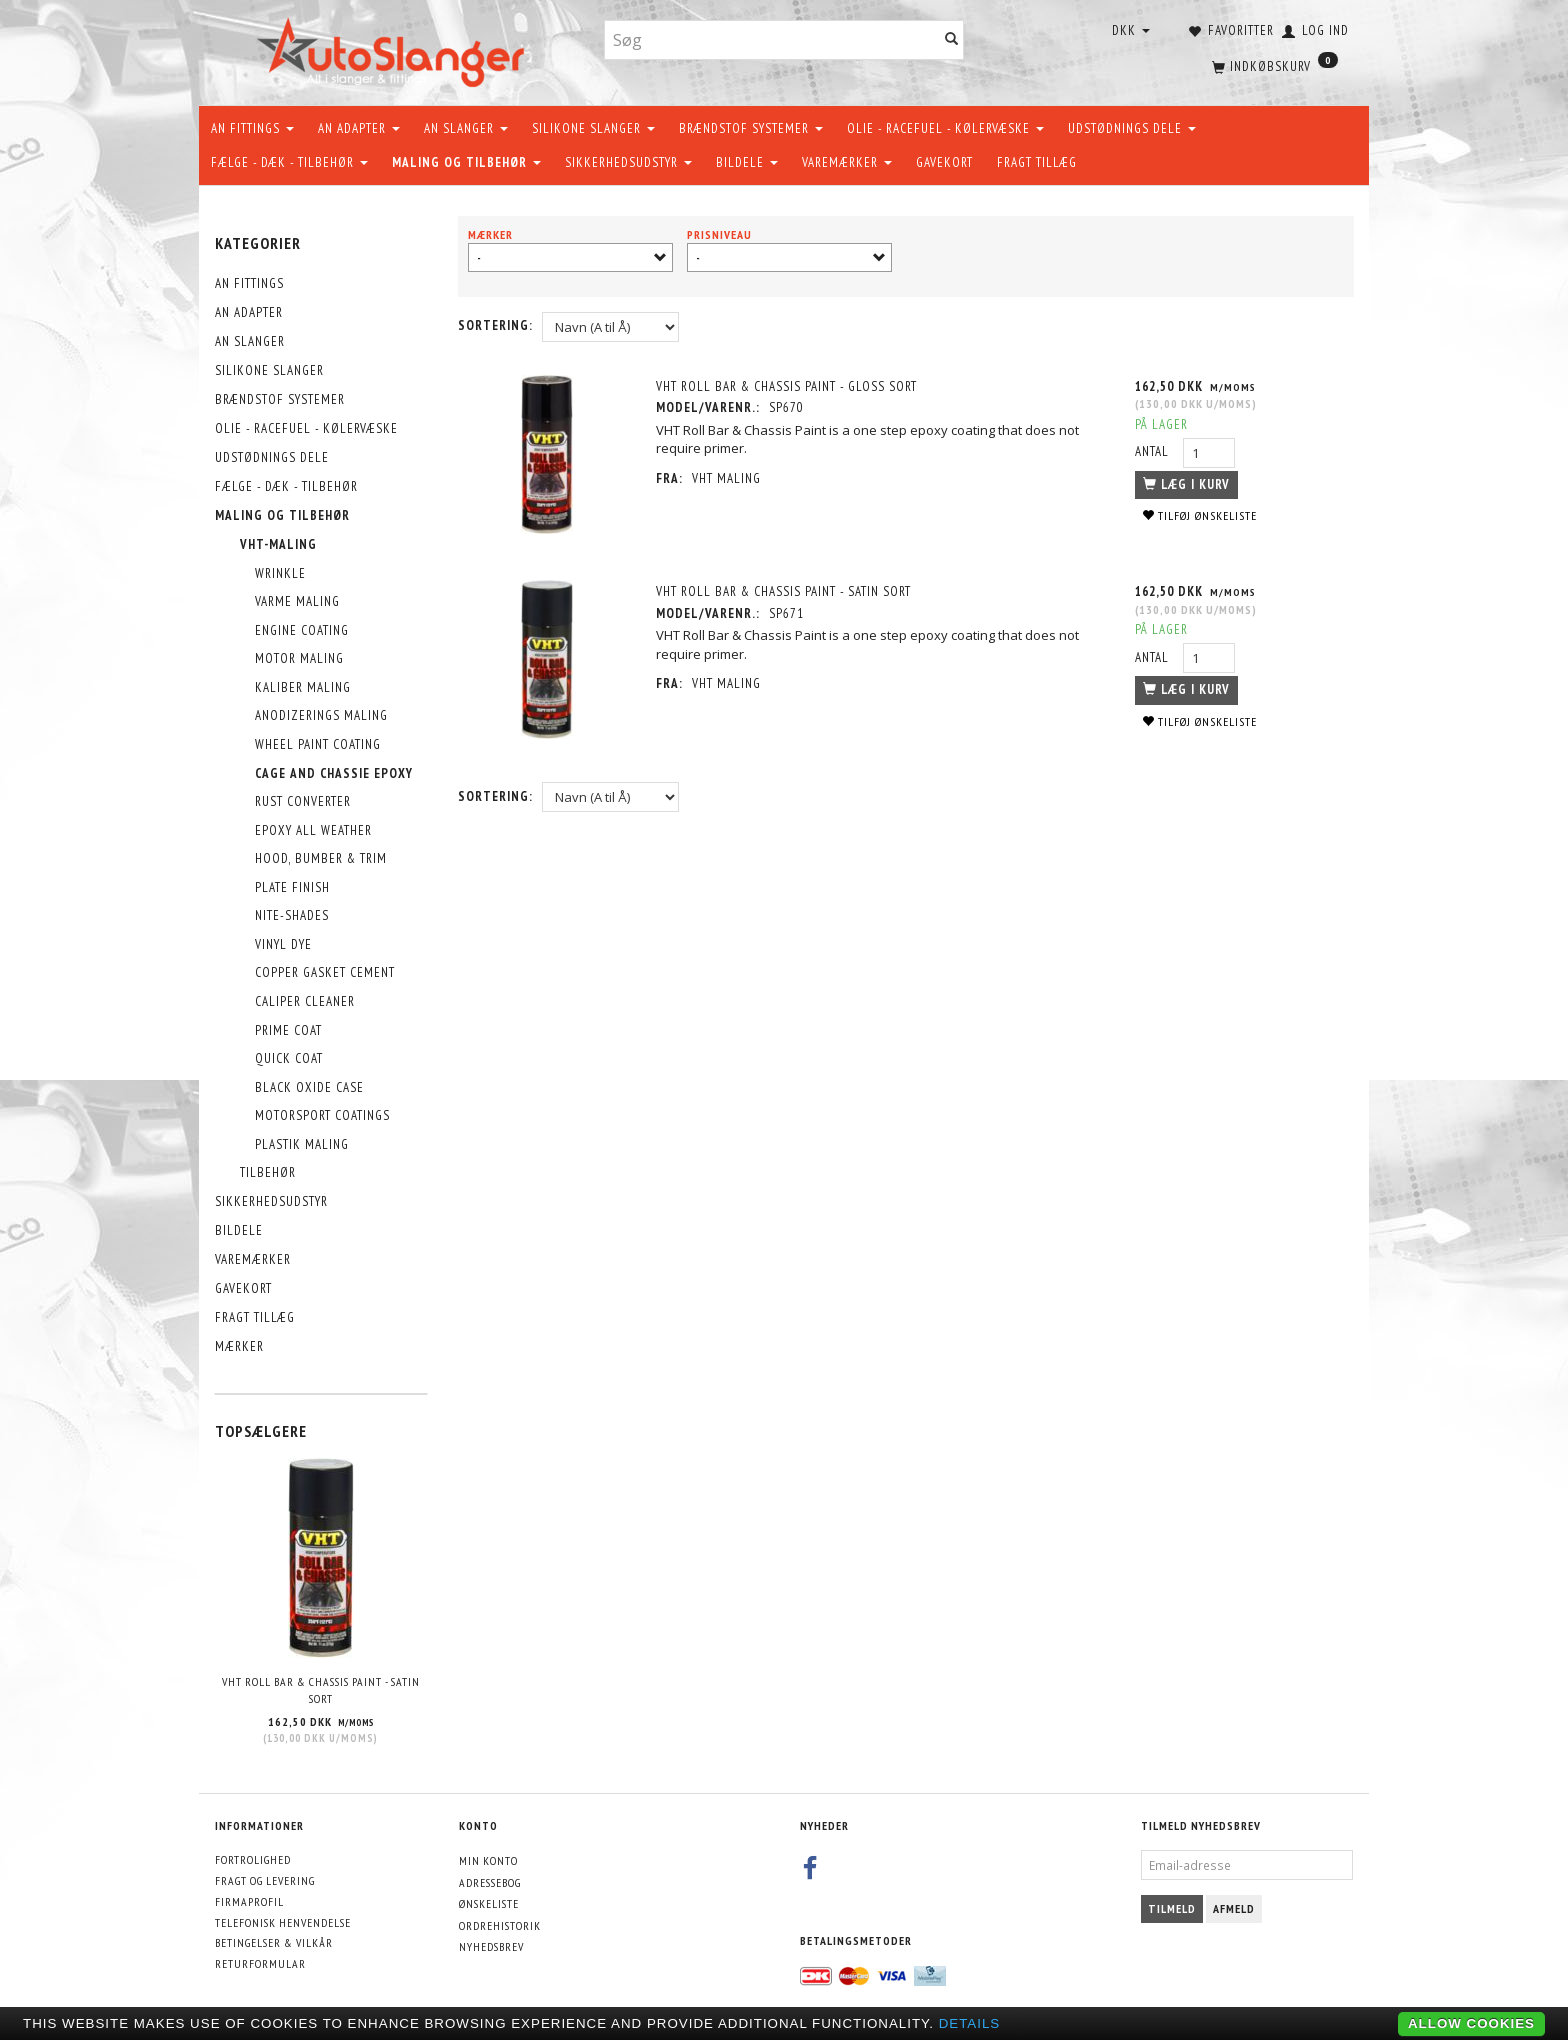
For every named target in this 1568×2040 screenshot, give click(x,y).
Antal (1154, 451)
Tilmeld (1172, 1908)
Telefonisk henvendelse (283, 1922)
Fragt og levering (265, 1880)
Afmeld (1234, 1908)
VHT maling (727, 478)
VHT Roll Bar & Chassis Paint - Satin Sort (321, 1690)
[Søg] (952, 40)
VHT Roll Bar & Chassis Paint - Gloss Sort (787, 386)
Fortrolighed (253, 1859)
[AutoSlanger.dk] (394, 48)
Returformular (260, 1963)
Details (970, 2023)
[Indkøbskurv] (1273, 65)
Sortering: (495, 325)
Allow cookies (1471, 2023)
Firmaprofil (249, 1901)
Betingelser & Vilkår (274, 1942)
